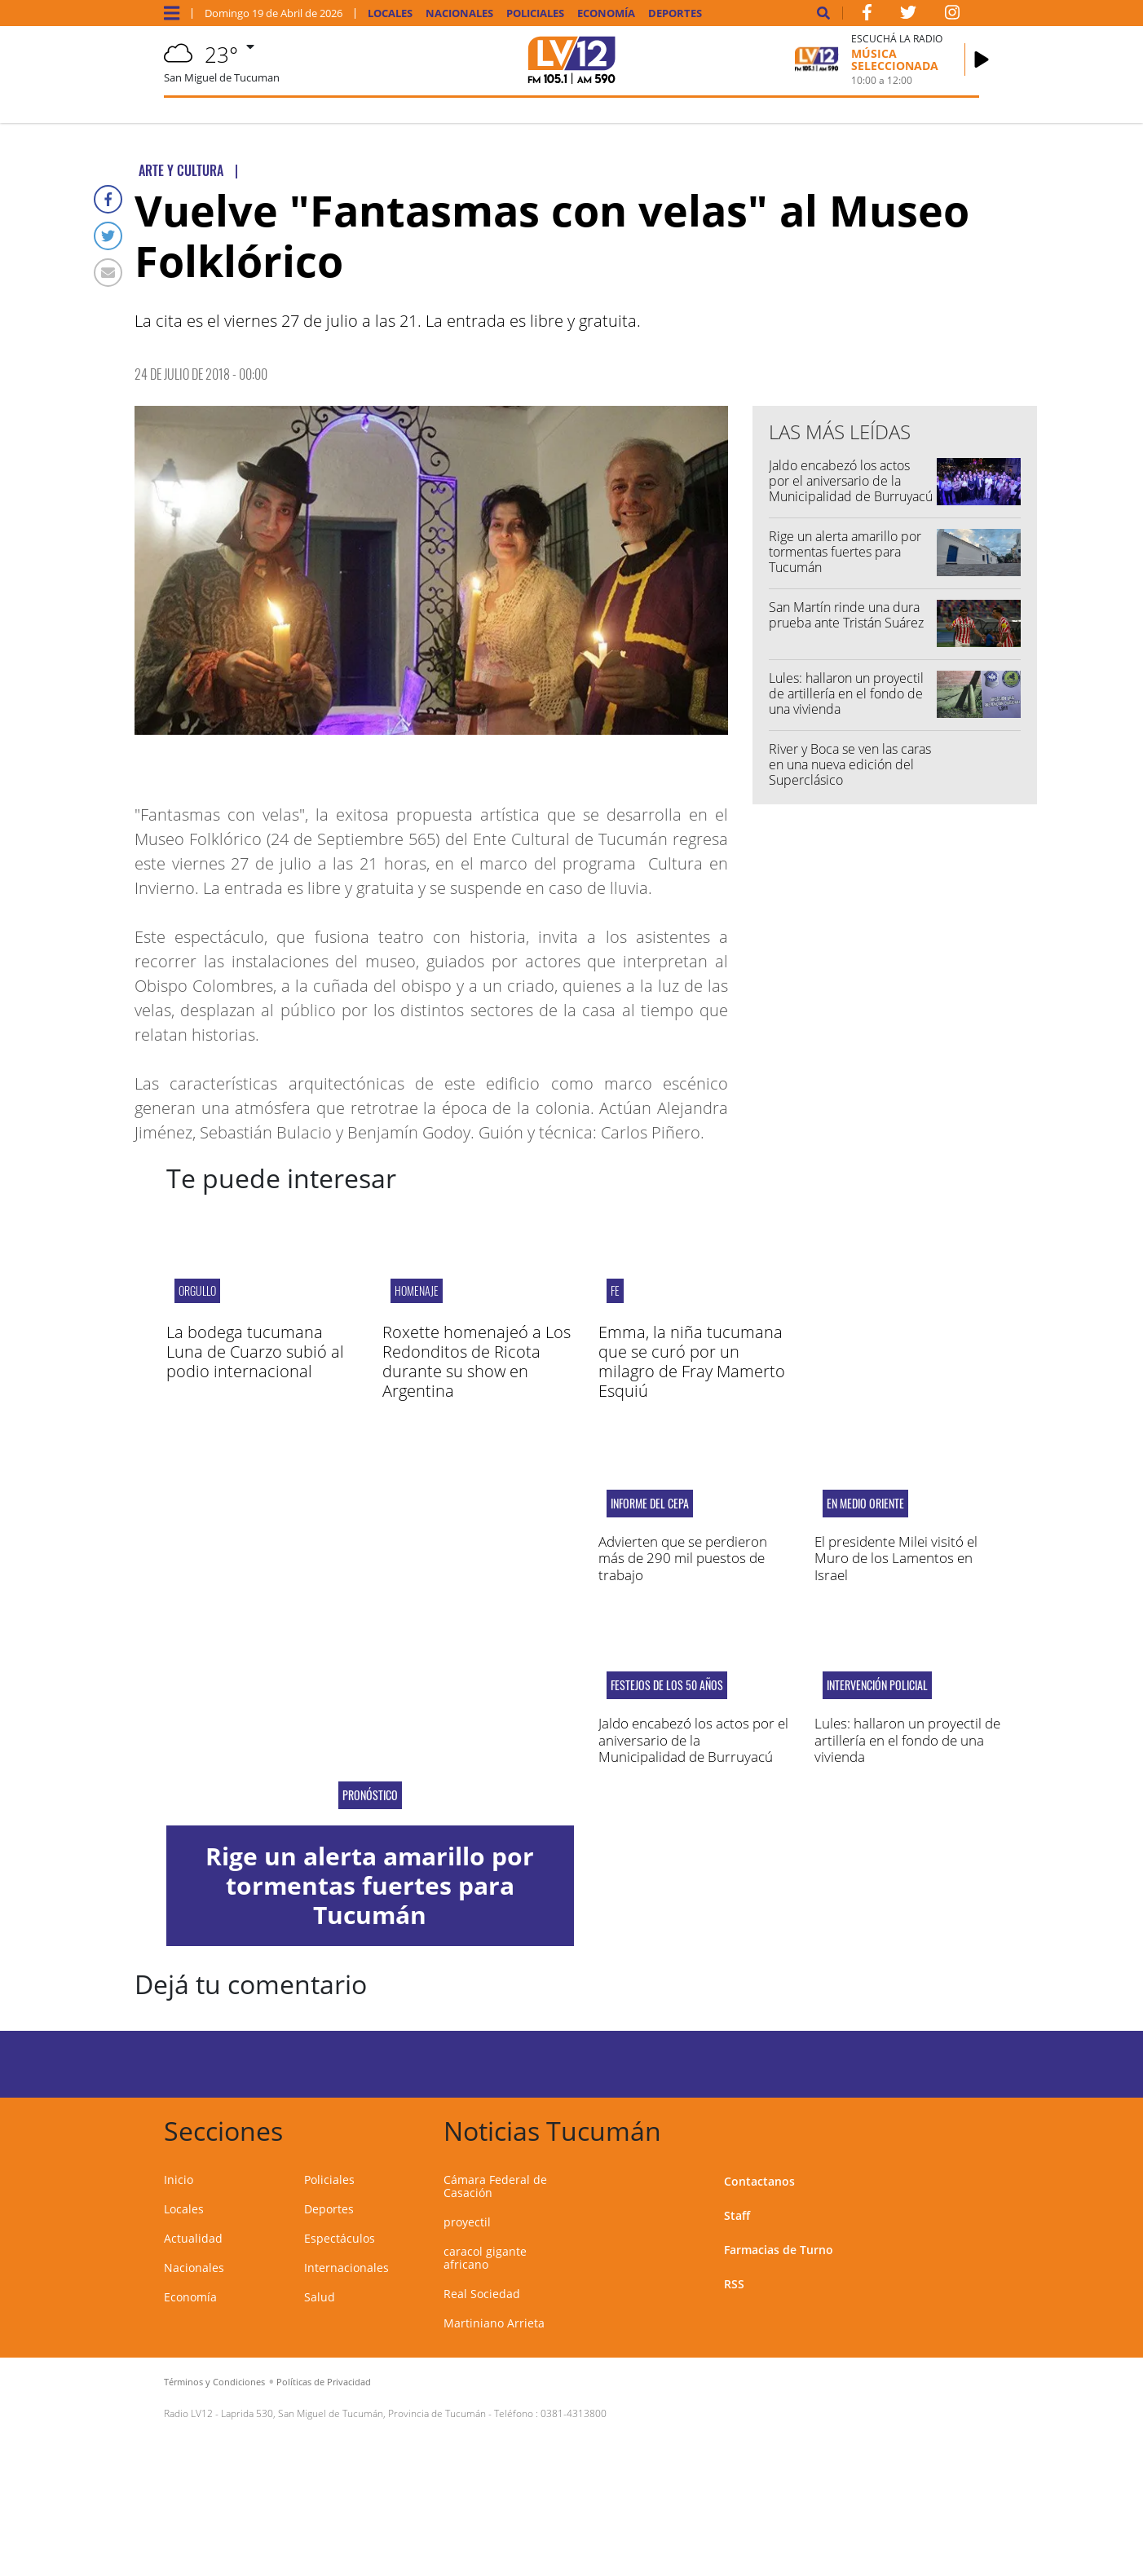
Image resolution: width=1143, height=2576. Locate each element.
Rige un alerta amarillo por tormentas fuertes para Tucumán (845, 551)
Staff (737, 2215)
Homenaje (417, 1290)
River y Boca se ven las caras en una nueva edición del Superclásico (850, 764)
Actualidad (193, 2238)
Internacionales (346, 2267)
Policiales (535, 13)
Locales (390, 13)
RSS (734, 2284)
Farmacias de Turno (778, 2249)
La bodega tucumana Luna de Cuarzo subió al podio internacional (255, 1351)
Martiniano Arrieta (494, 2323)
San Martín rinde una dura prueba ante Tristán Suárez (846, 615)
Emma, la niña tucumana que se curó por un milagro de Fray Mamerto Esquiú (691, 1361)
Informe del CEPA (650, 1503)
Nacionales (459, 13)
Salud (319, 2297)
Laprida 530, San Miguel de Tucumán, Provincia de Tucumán (353, 2413)
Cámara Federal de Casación (495, 2186)
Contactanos (759, 2181)
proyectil (467, 2222)
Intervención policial (877, 1685)
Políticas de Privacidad (323, 2382)
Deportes (675, 13)
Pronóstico (370, 1795)
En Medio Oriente (865, 1503)
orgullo (197, 1290)
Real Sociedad (482, 2293)
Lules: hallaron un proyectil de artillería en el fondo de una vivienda (846, 693)
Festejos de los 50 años (667, 1685)
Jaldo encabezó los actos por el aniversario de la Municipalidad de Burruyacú (851, 480)
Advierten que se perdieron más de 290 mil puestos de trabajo (682, 1558)
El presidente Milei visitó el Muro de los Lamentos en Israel (896, 1558)
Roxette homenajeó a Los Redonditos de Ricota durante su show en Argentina (476, 1361)
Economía (606, 13)
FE (615, 1290)
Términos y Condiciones (214, 2382)
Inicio (178, 2179)
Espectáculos (339, 2238)
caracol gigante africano (485, 2258)
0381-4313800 (574, 2413)
